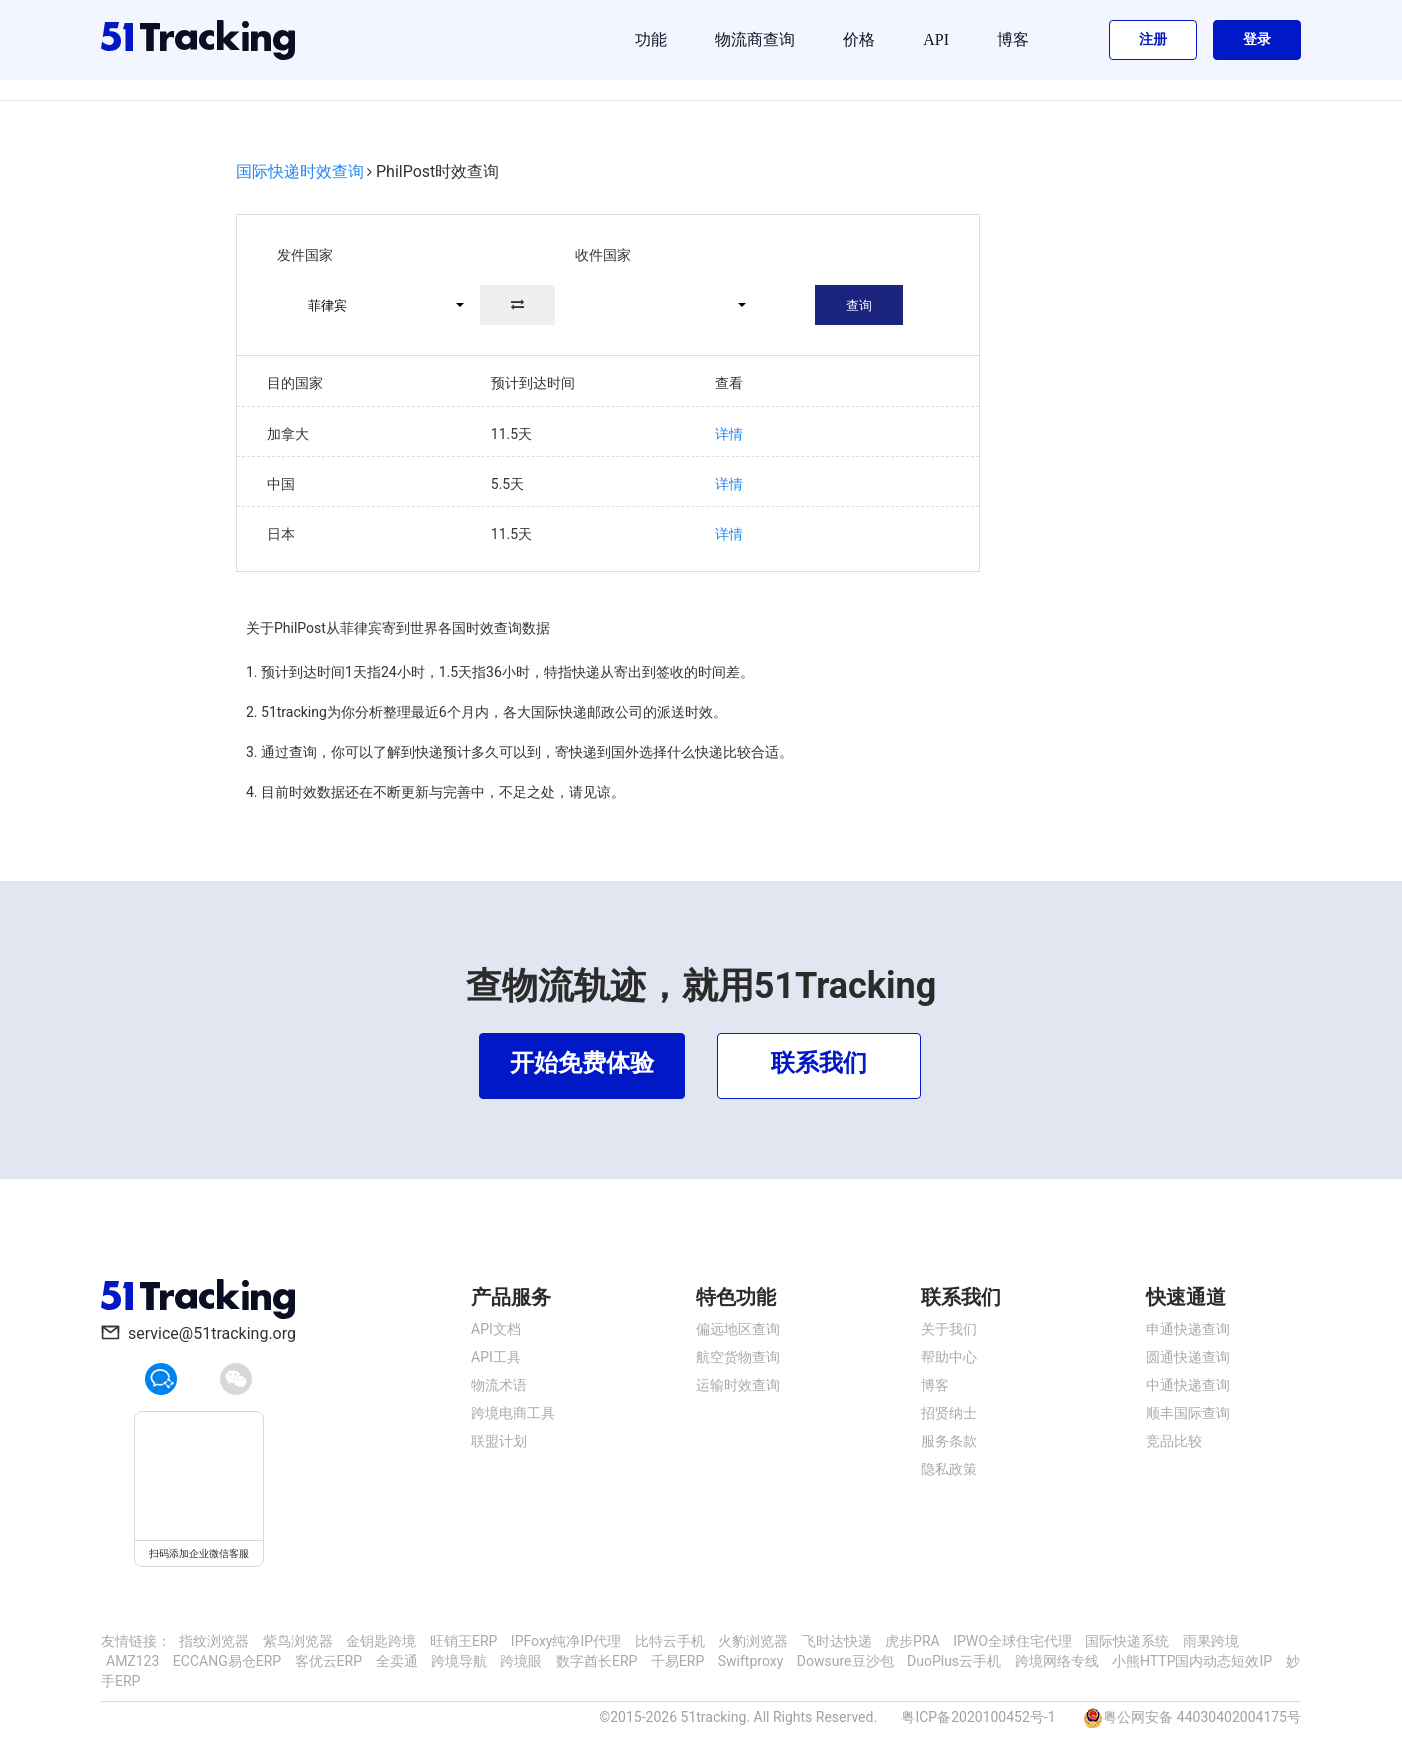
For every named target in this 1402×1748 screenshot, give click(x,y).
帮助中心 (949, 1357)
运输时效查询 (738, 1385)
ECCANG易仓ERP (227, 1661)
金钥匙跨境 (381, 1641)
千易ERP (677, 1661)
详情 (729, 434)
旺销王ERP (463, 1641)
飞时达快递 (837, 1641)
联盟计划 (499, 1441)
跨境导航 (459, 1661)
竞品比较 (1174, 1441)
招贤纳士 (949, 1413)
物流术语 (499, 1385)
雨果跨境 (1211, 1641)
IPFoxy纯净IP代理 (566, 1641)
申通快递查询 (1188, 1329)
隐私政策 (949, 1469)
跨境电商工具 (513, 1413)
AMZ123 (132, 1661)
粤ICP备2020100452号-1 (978, 1717)
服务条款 (949, 1441)
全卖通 (397, 1661)
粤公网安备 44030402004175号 (1202, 1717)
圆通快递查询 (1188, 1357)
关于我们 (949, 1329)
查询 (859, 305)
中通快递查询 (1188, 1385)
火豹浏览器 (753, 1641)
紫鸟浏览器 (298, 1641)
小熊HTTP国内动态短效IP (1192, 1661)
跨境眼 (521, 1661)
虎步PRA (912, 1641)
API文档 (496, 1329)
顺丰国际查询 (1188, 1413)
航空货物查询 (738, 1357)
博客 (1013, 39)
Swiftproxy (751, 1661)
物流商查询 (755, 39)
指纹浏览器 (214, 1641)
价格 (859, 39)
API (936, 39)
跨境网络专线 (1057, 1661)
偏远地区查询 (738, 1329)
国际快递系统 (1127, 1641)
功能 (651, 39)
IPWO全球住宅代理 (1012, 1641)
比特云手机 (670, 1641)
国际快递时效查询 (300, 171)
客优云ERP (328, 1661)
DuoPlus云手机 (954, 1661)
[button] (377, 305)
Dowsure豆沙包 (845, 1661)
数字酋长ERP (596, 1661)
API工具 (496, 1357)
